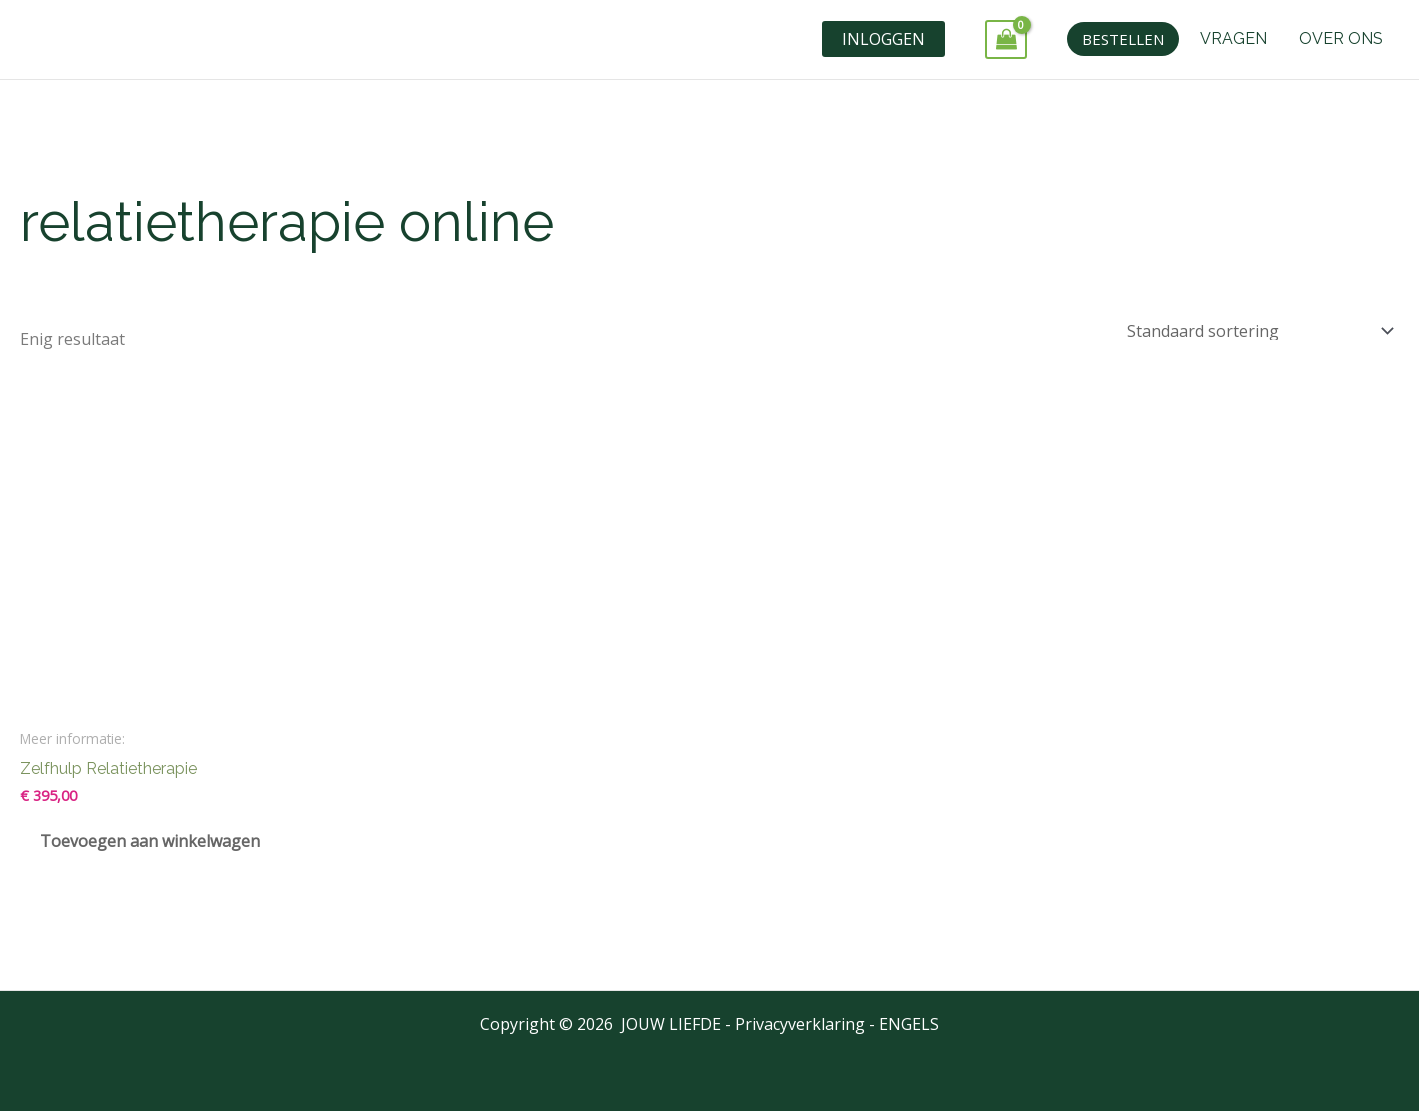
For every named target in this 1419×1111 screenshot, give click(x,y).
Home (40, 157)
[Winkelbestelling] (1256, 331)
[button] (1123, 39)
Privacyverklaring (800, 1024)
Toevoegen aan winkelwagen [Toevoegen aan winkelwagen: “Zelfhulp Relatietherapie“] (150, 841)
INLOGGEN (883, 39)
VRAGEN (1233, 38)
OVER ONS (1341, 38)
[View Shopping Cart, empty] (1006, 39)
